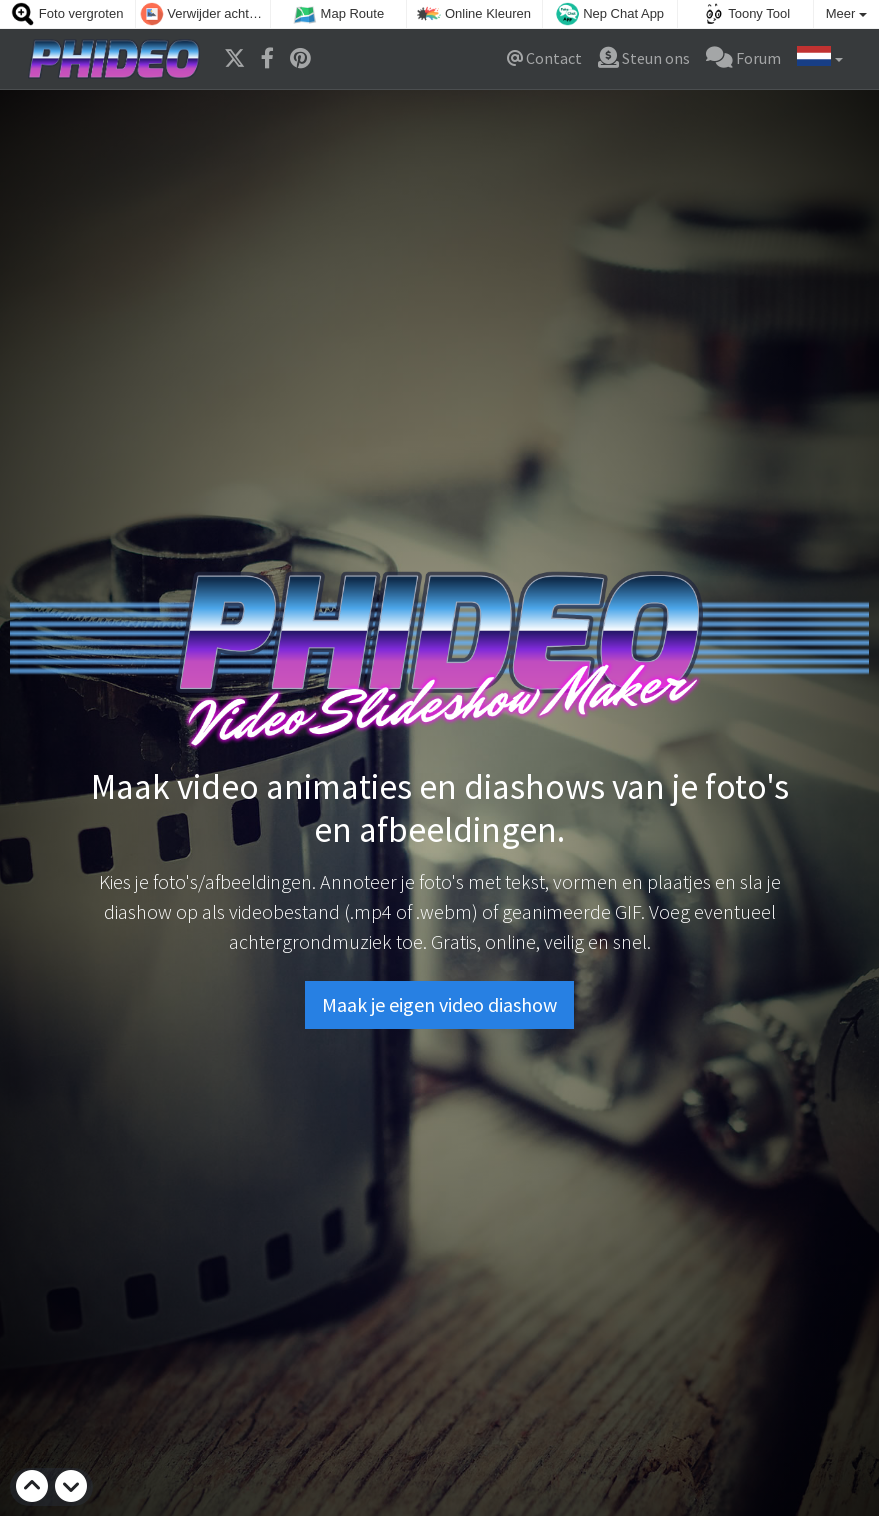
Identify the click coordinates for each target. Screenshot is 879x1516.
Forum (743, 58)
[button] (820, 59)
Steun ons (644, 58)
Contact (544, 58)
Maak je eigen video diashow (439, 1004)
